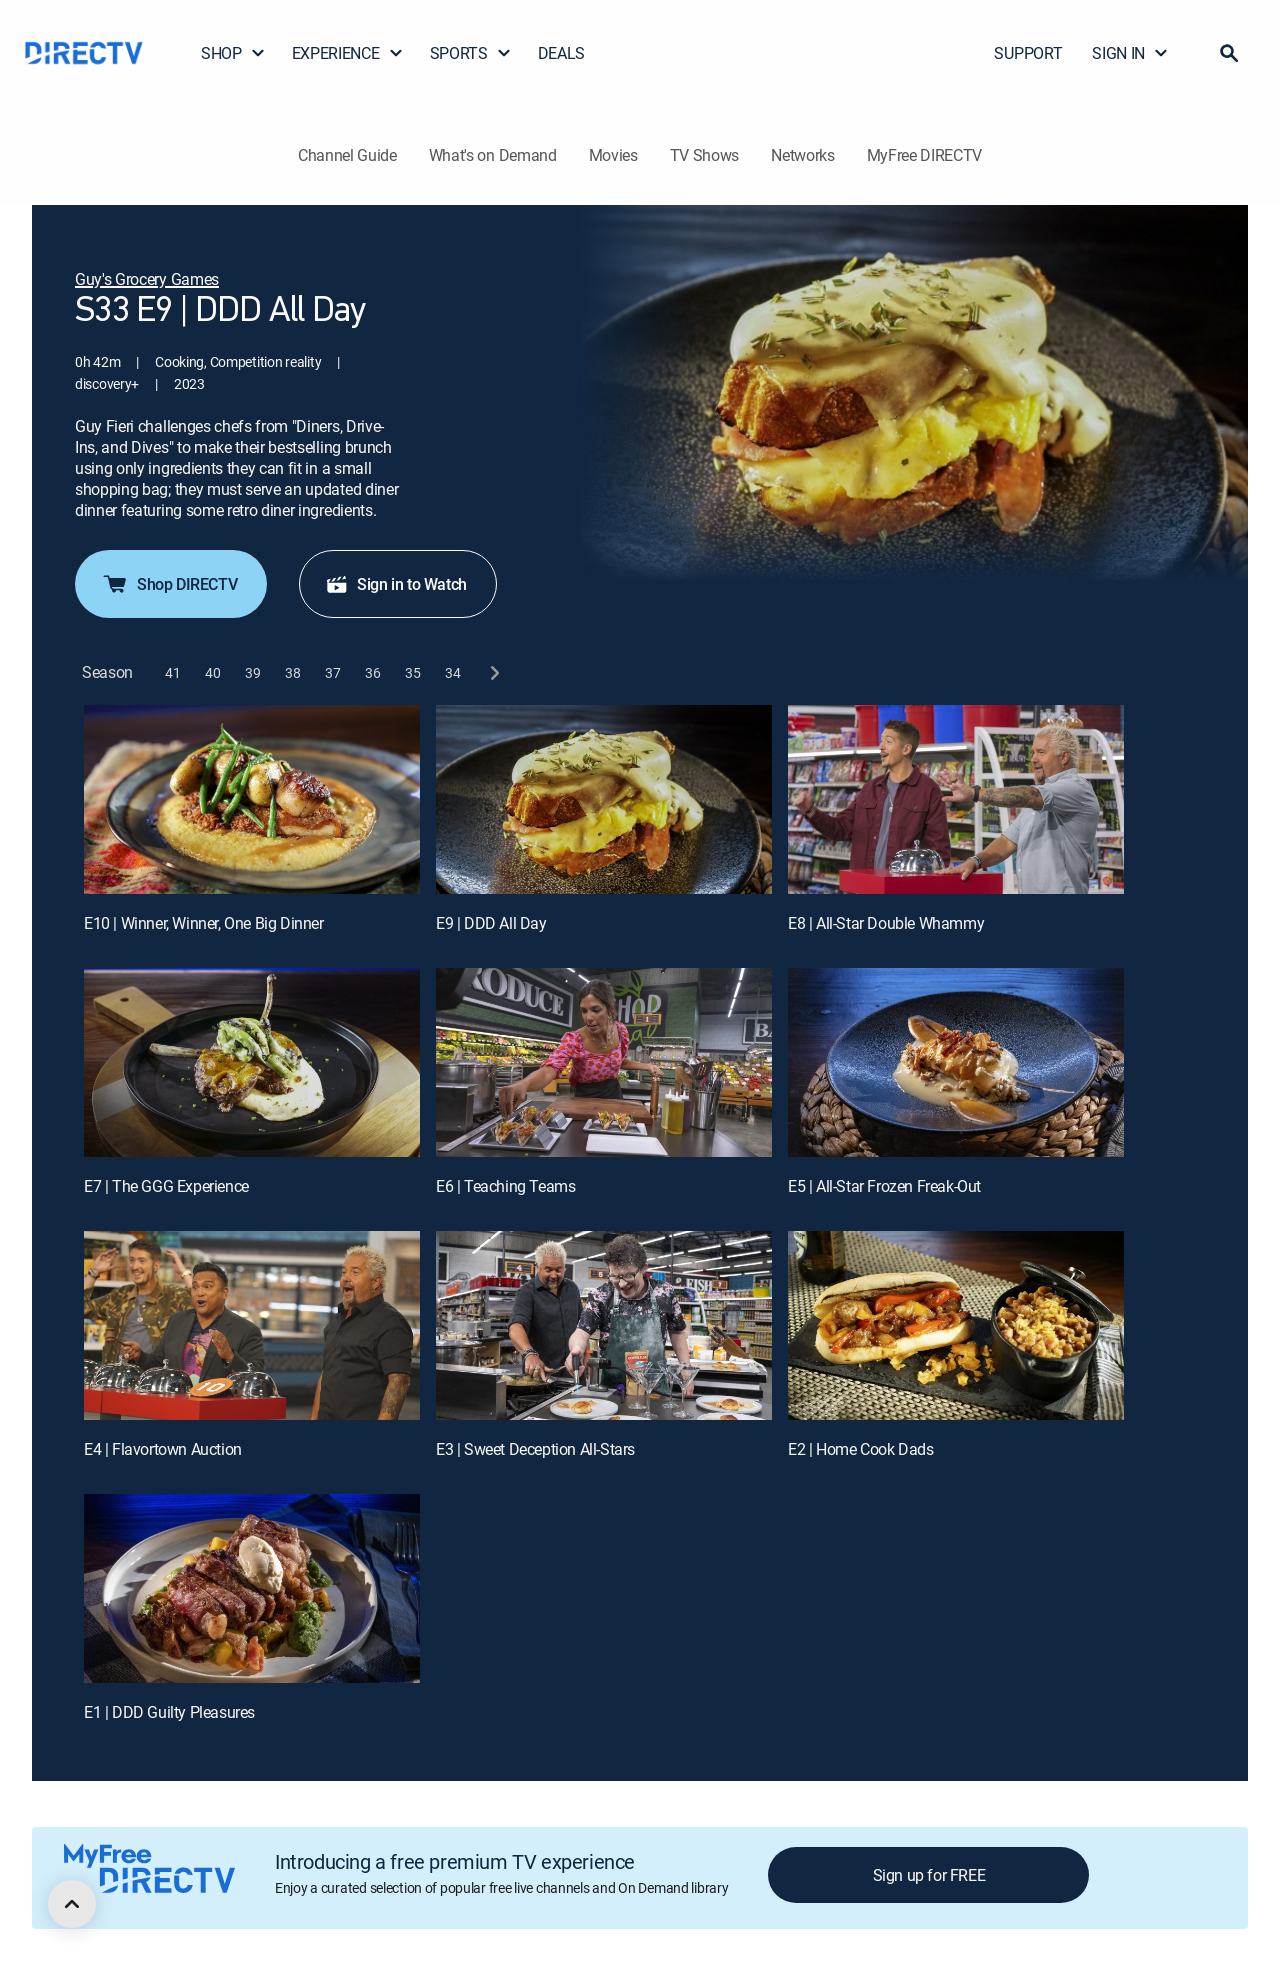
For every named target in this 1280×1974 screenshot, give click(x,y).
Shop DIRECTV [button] (169, 584)
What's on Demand (493, 155)
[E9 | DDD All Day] (604, 799)
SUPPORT (1028, 53)
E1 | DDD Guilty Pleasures (169, 1712)
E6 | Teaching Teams (505, 1186)
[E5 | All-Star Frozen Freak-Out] (956, 1062)
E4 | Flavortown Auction (163, 1449)
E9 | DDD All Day (491, 923)
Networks (802, 155)
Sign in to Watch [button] (396, 584)
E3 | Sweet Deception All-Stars (535, 1449)
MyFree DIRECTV (925, 155)
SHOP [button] (233, 53)
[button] (1229, 53)
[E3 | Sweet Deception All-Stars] (604, 1325)
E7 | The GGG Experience (166, 1186)
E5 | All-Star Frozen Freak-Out (884, 1186)
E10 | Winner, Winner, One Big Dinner (204, 923)
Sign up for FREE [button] (929, 1875)
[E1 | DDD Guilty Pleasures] (252, 1588)
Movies (613, 155)
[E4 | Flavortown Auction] (252, 1325)
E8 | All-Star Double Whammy (886, 923)
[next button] (493, 672)
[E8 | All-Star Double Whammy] (956, 799)
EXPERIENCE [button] (348, 53)
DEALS (561, 53)
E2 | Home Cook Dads (860, 1449)
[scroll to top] (72, 1904)
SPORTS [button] (471, 53)
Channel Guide (347, 155)
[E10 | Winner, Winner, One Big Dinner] (252, 799)
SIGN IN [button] (1130, 53)
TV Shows (704, 155)
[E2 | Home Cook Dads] (956, 1325)
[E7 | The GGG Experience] (252, 1062)
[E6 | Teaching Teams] (604, 1062)
